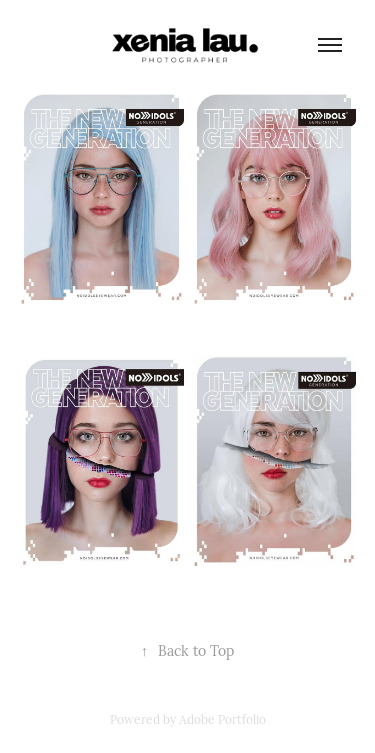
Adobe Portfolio (222, 719)
